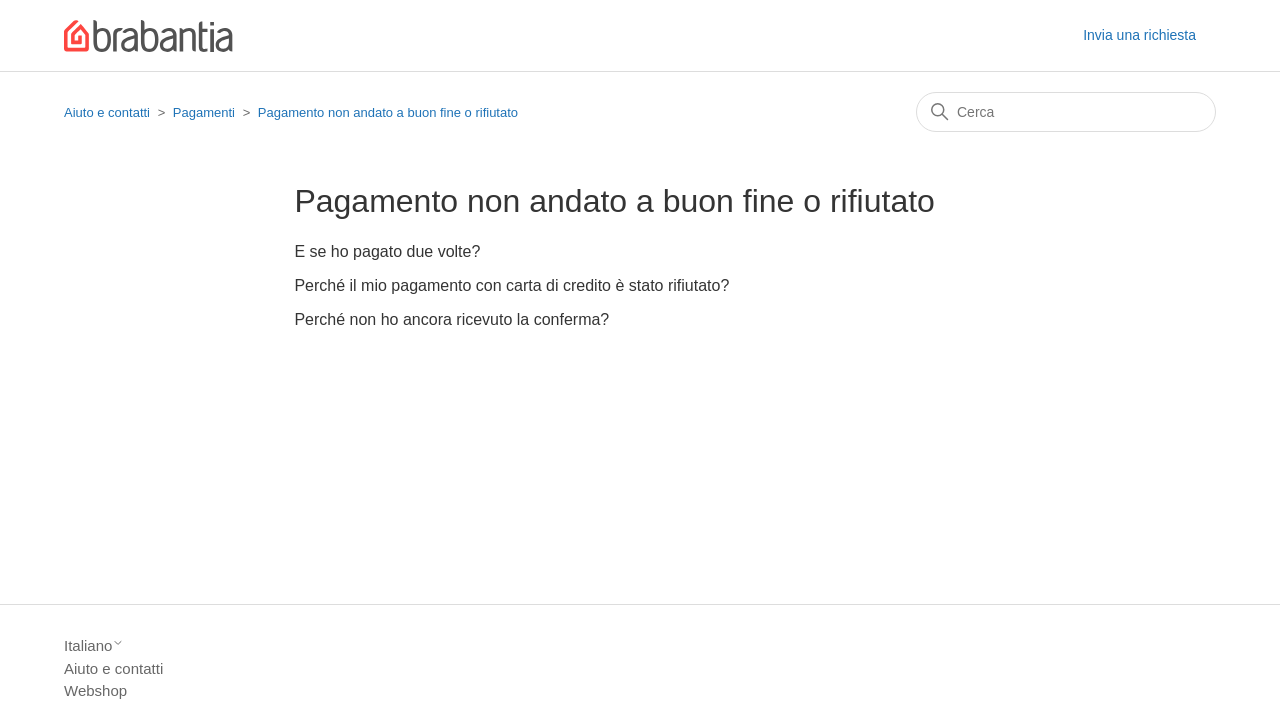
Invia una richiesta (1139, 35)
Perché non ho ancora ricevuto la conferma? (451, 319)
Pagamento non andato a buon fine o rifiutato (388, 112)
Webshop (95, 690)
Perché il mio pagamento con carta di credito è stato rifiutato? (511, 285)
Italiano (94, 645)
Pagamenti (204, 112)
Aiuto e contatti (107, 112)
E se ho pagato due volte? (387, 251)
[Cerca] (1066, 112)
